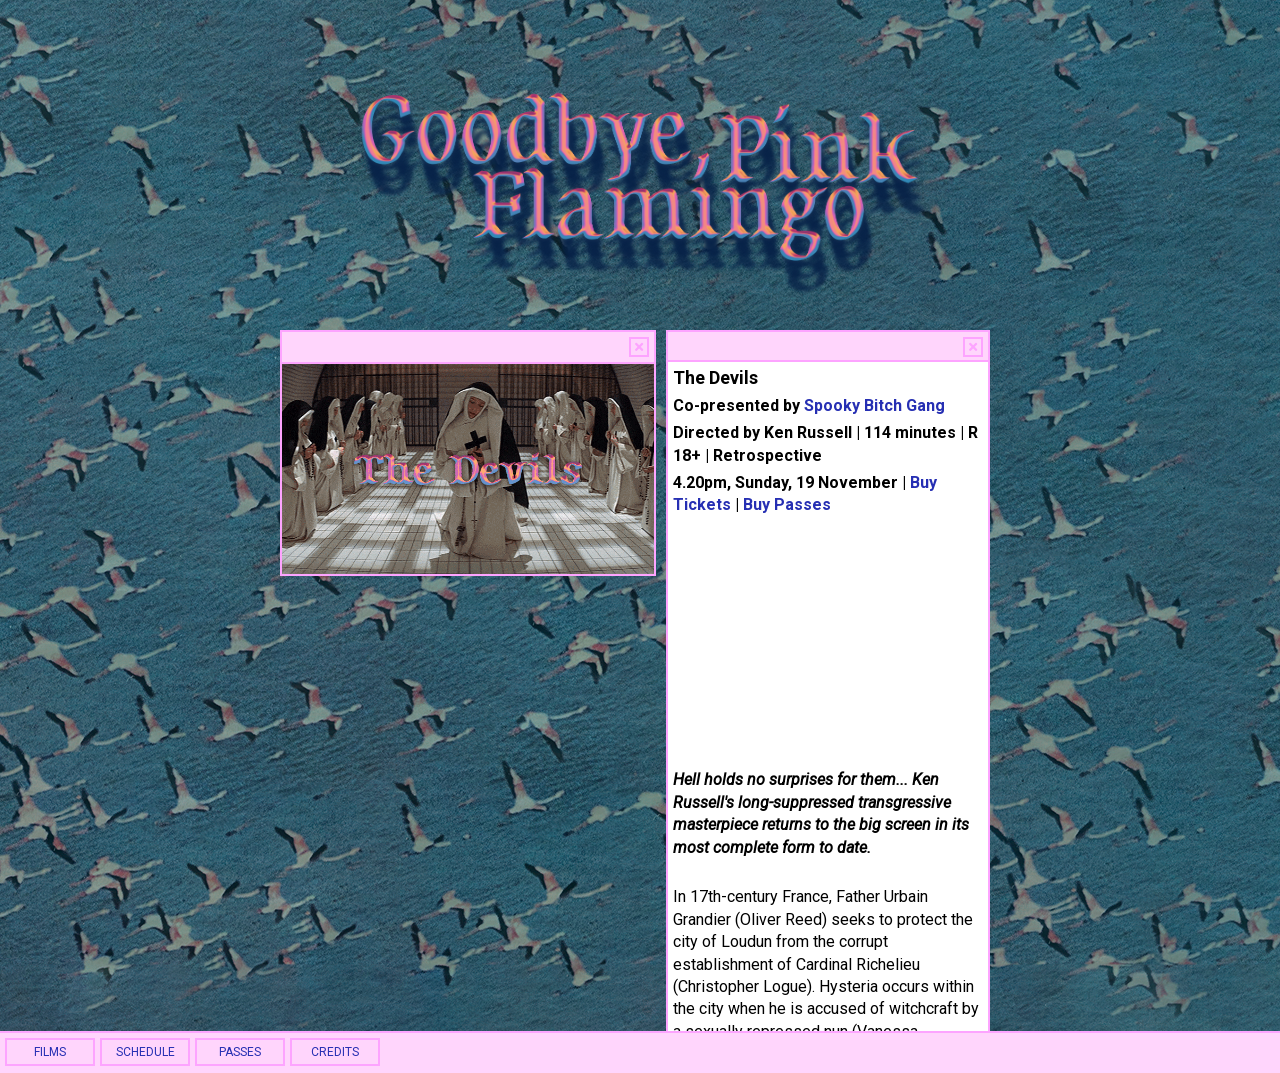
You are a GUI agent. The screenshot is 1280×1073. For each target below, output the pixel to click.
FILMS (50, 1052)
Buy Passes (787, 504)
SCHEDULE (145, 1052)
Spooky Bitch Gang (874, 405)
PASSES (240, 1052)
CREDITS (335, 1052)
